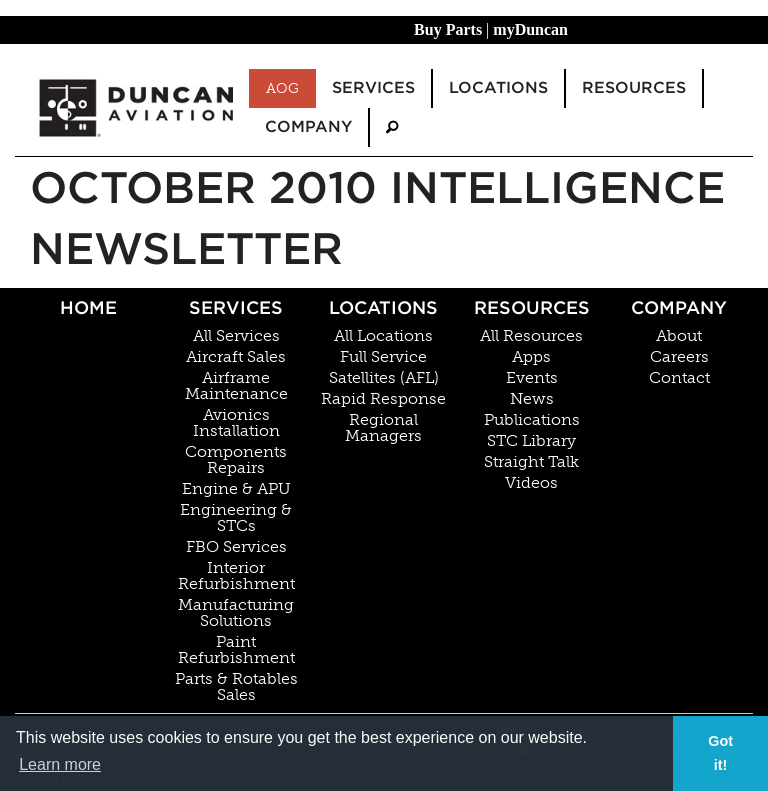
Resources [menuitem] (634, 87)
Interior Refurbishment (236, 576)
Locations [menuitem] (498, 87)
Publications (532, 420)
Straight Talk (531, 462)
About (679, 336)
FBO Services (236, 547)
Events (532, 378)
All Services (236, 336)
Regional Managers (383, 428)
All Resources (531, 336)
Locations (383, 307)
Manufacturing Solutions (236, 613)
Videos (531, 483)
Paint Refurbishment (236, 650)
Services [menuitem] (373, 87)
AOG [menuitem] (282, 88)
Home (88, 307)
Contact (679, 378)
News (532, 399)
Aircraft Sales (236, 357)
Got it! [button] (720, 753)
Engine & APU (236, 489)
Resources (532, 307)
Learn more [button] (60, 764)
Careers (679, 357)
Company (679, 307)
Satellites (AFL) (384, 378)
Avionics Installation (236, 423)
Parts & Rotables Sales (236, 687)
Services (236, 307)
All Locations (383, 336)
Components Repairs (236, 460)
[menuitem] (392, 127)
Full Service (383, 357)
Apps (531, 357)
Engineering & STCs (236, 518)
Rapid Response (383, 399)
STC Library (531, 441)
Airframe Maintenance (236, 386)
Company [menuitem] (308, 126)
